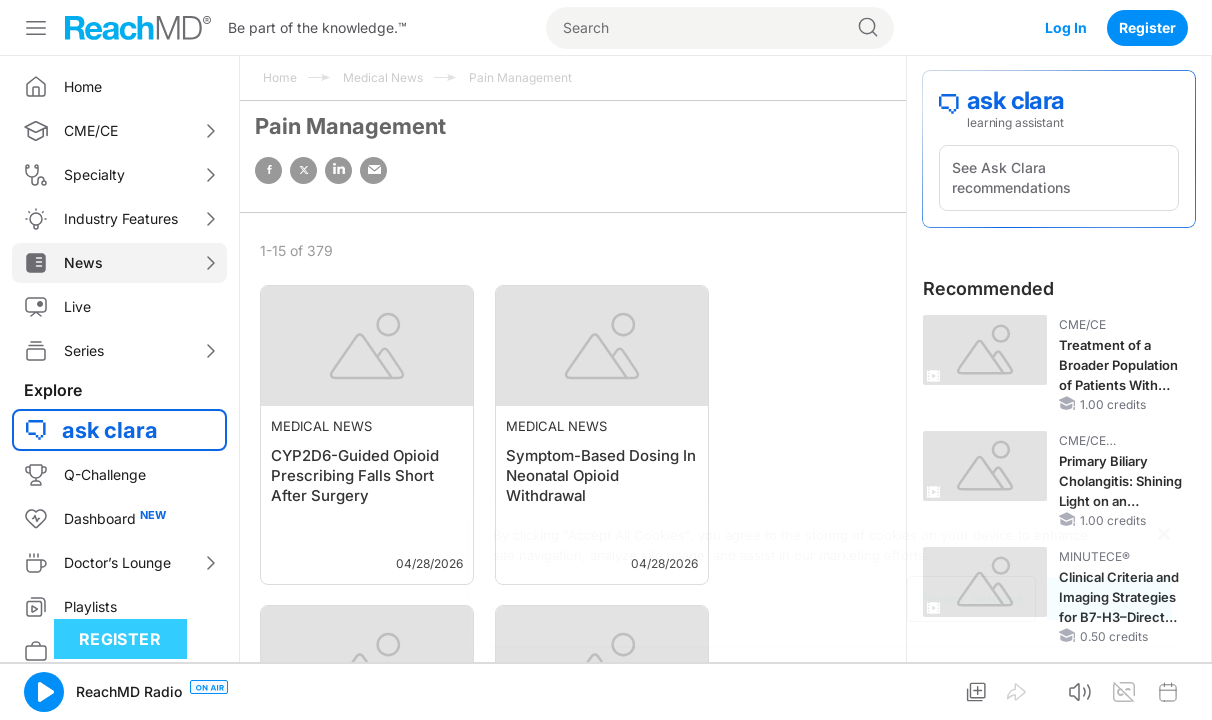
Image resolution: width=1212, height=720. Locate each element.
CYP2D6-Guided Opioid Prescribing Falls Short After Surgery (355, 475)
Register (1147, 27)
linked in (338, 170)
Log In (1066, 27)
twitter (303, 170)
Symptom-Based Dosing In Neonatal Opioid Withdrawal (601, 475)
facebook (268, 170)
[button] (44, 692)
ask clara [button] (110, 430)
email (373, 170)
